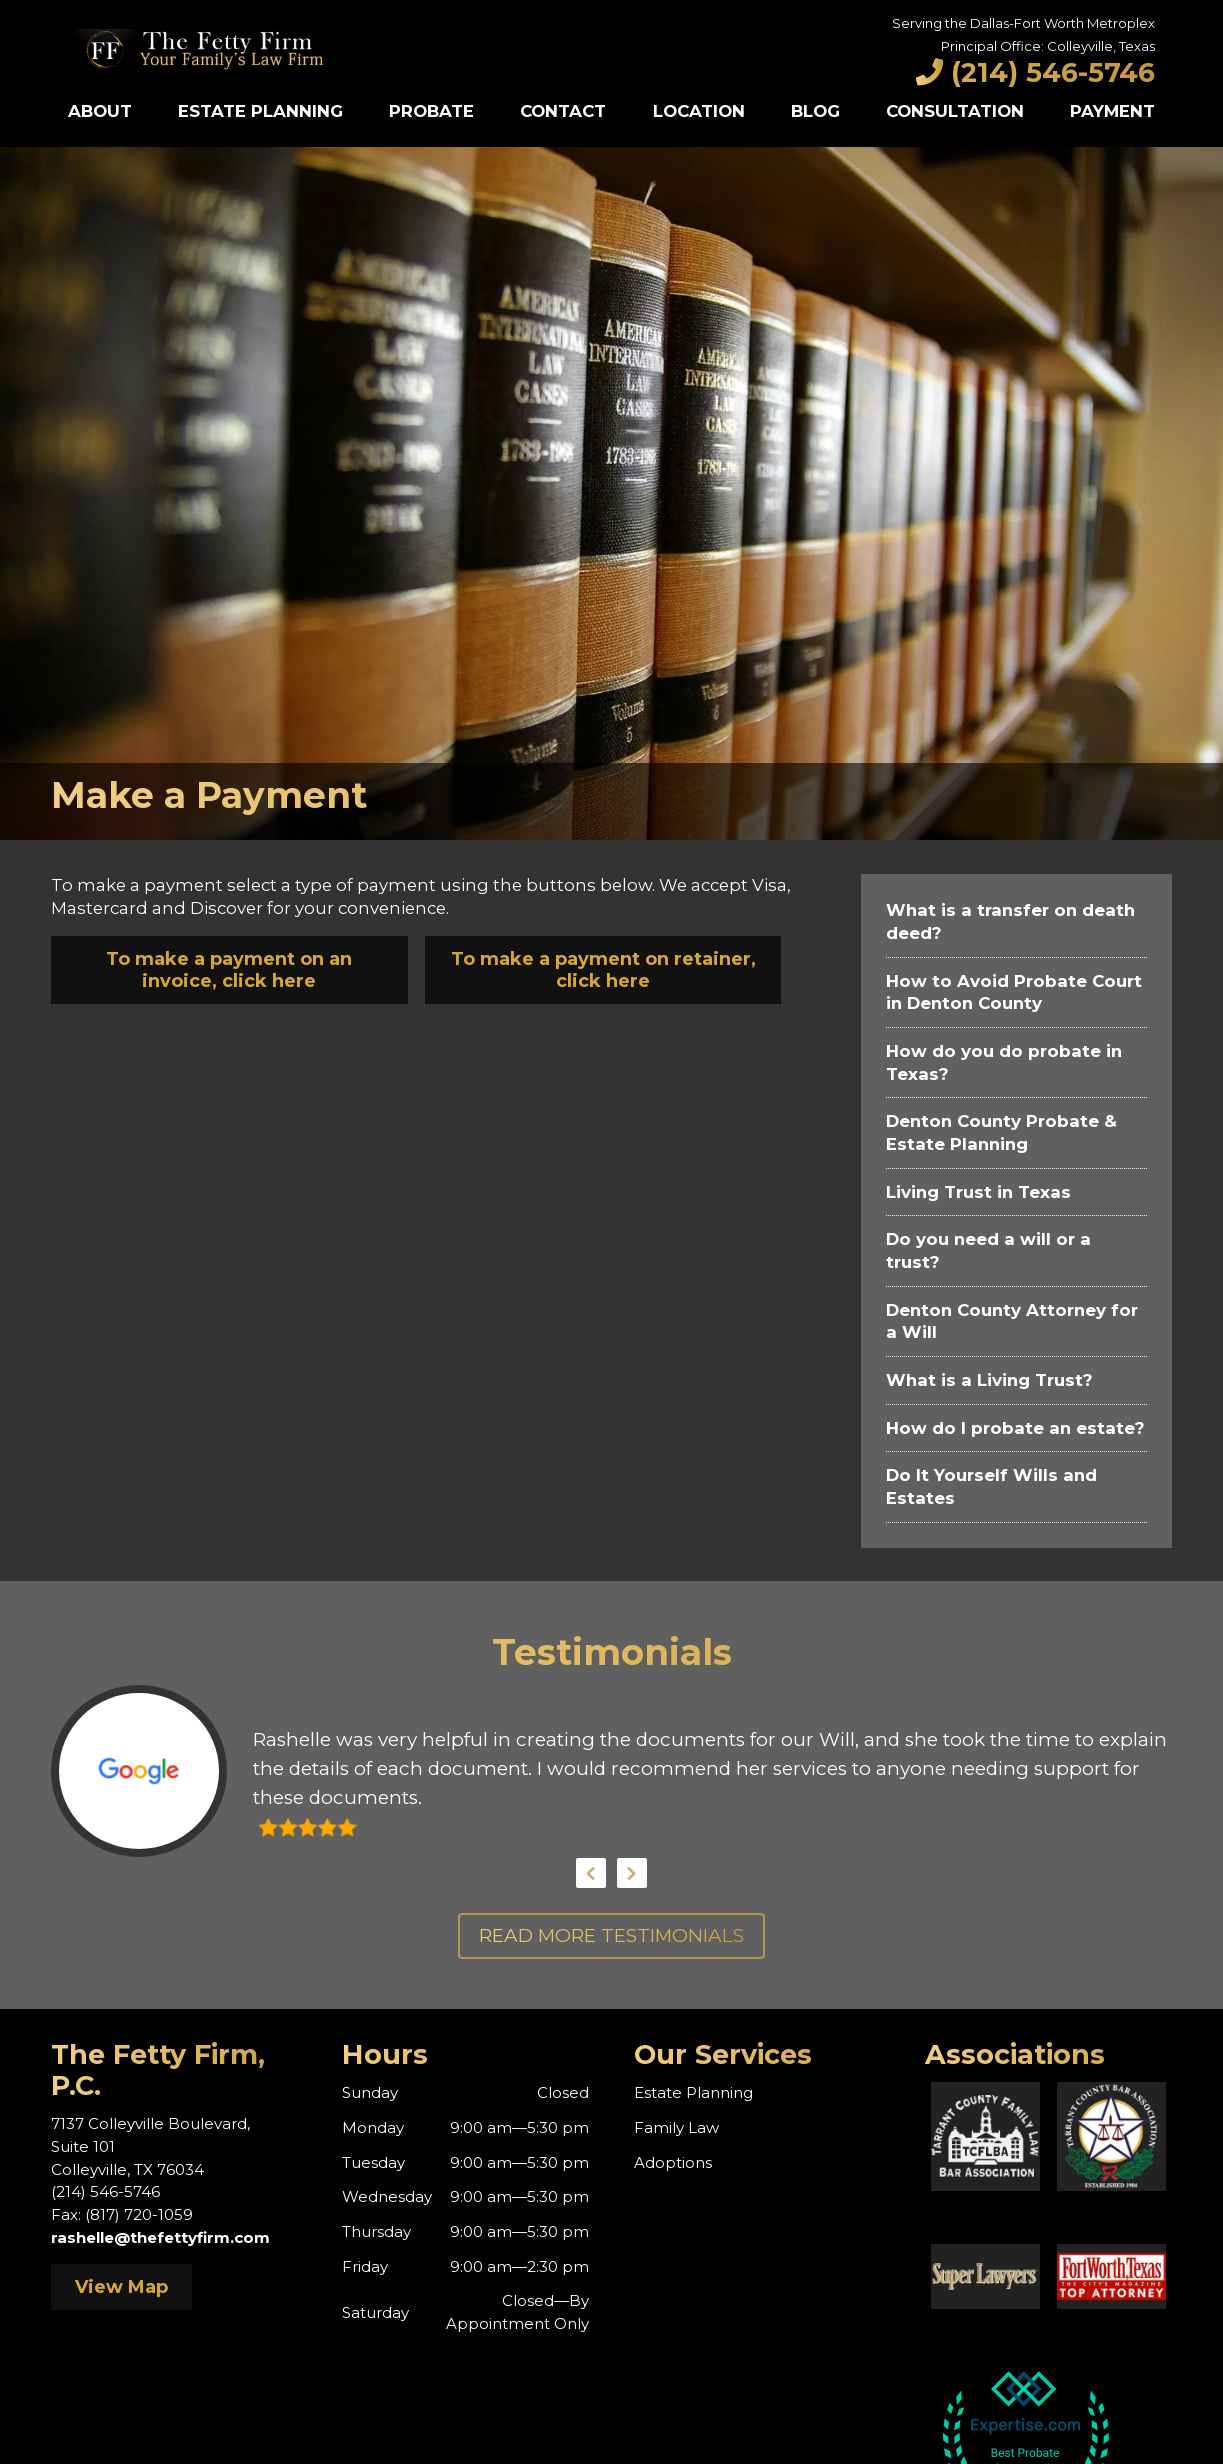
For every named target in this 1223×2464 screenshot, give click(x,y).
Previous (591, 1873)
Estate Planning (260, 111)
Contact (563, 111)
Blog (815, 111)
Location (699, 111)
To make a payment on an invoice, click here (229, 970)
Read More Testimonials (611, 1935)
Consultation (955, 111)
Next (632, 1873)
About (100, 111)
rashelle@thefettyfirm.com (160, 2237)
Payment (1112, 111)
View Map (121, 2287)
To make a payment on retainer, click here (603, 970)
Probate (431, 111)
